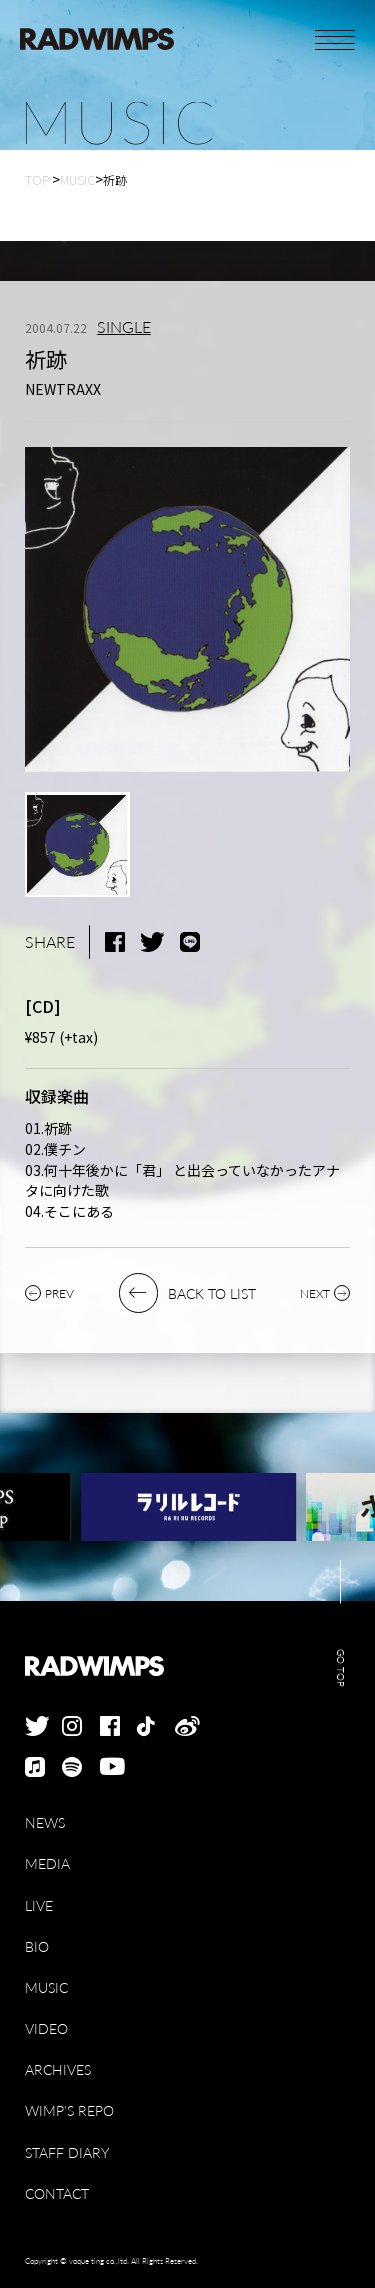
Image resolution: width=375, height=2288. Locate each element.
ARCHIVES (58, 2069)
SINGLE (124, 327)
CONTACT (57, 2193)
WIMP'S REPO (69, 2110)
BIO (37, 1946)
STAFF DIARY (67, 2152)
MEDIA (47, 1863)
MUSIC (46, 1987)
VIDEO (46, 2028)
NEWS (45, 1822)
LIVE (39, 1905)
